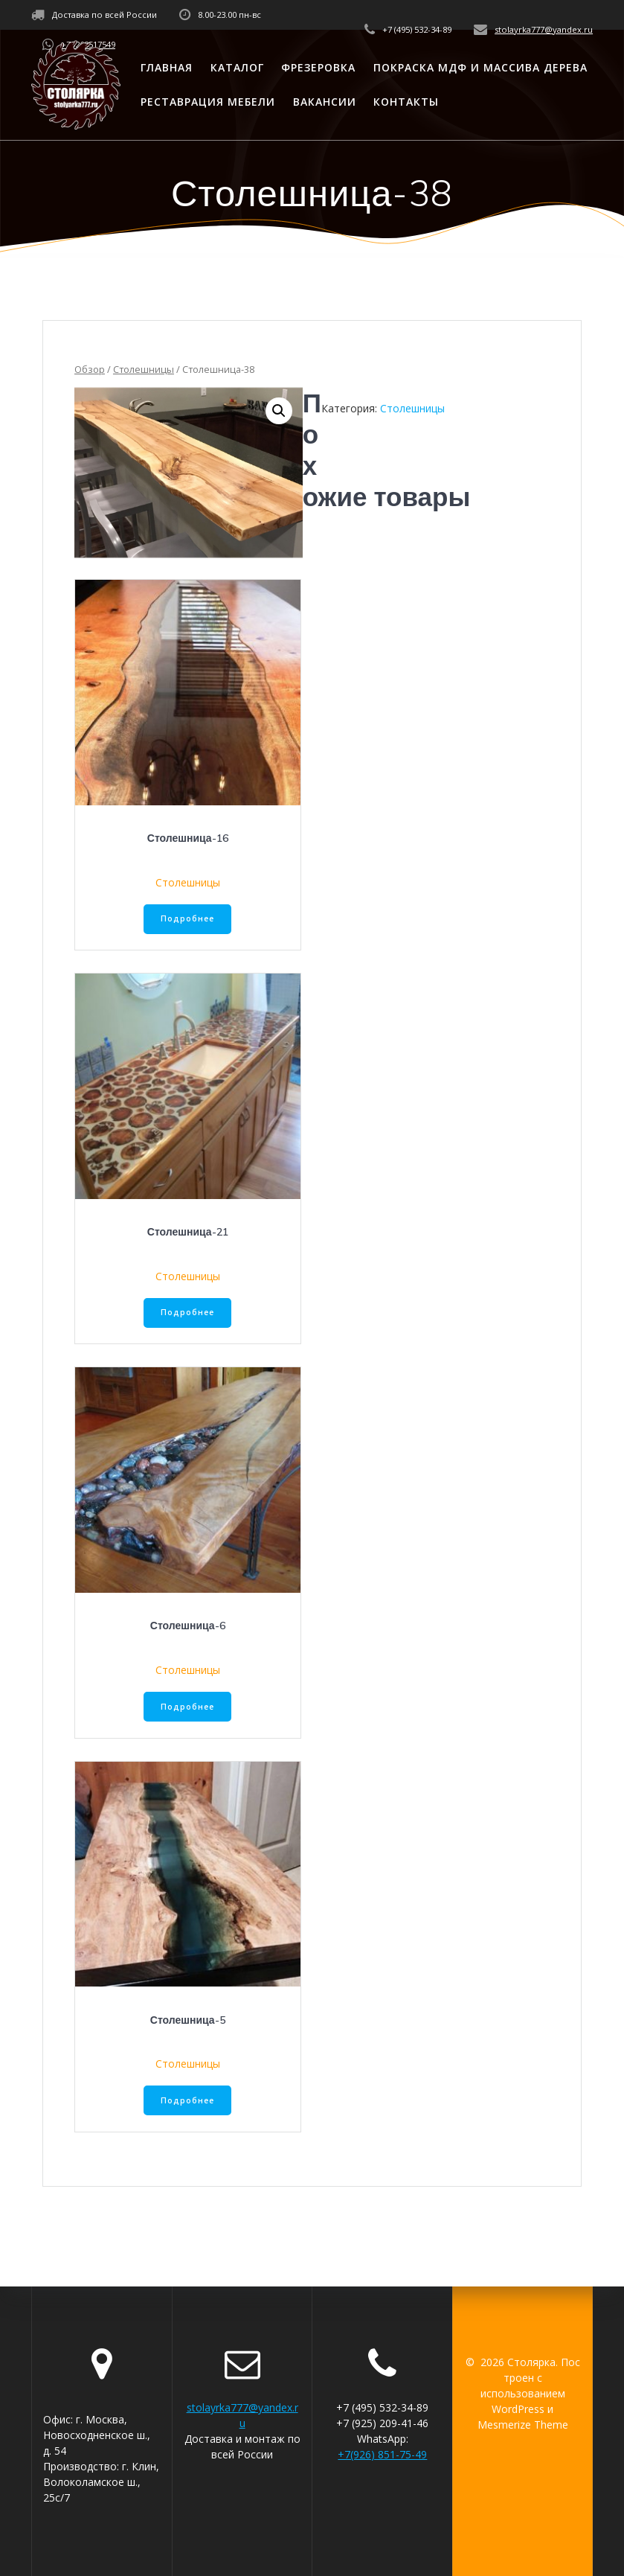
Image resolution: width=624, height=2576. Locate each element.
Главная (167, 67)
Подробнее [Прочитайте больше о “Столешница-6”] (187, 1706)
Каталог (237, 67)
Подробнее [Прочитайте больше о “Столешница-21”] (187, 1312)
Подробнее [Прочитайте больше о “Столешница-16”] (187, 918)
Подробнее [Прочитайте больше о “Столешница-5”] (187, 2100)
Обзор (89, 369)
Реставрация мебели (208, 102)
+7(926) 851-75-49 (382, 2454)
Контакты (406, 102)
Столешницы (143, 369)
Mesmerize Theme (522, 2424)
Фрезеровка (318, 67)
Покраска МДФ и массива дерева (480, 67)
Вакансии (324, 102)
